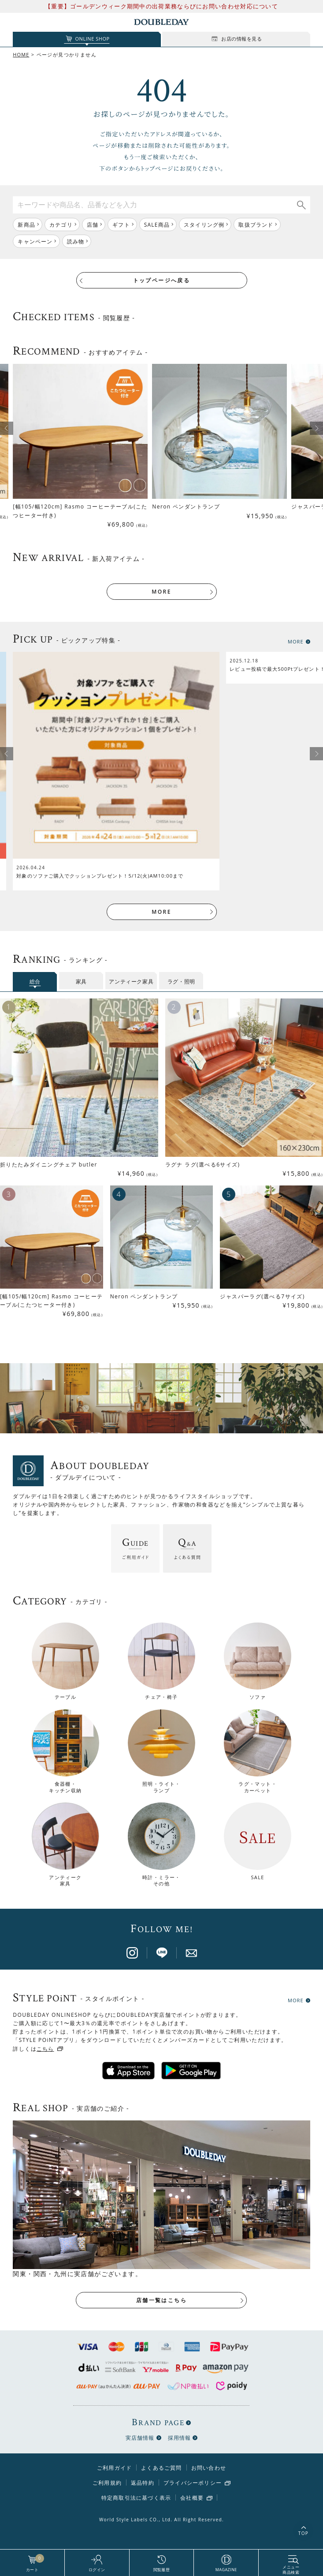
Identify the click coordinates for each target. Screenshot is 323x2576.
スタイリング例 (204, 224)
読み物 (76, 241)
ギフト (121, 224)
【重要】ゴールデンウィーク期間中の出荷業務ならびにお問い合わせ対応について (161, 6)
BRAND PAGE (158, 2422)
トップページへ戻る (161, 280)
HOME (21, 54)
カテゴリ (61, 224)
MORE (161, 591)
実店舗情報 (140, 2437)
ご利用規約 (107, 2482)
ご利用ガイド (114, 2467)
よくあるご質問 (161, 2467)
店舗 (92, 224)
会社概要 (192, 2498)
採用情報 (179, 2437)
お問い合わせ (208, 2467)
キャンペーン (35, 241)
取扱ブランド (255, 224)
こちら (45, 2049)
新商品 (26, 224)
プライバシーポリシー (192, 2483)
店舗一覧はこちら (161, 2300)
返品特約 (142, 2482)
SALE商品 (157, 224)
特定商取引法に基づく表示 (136, 2497)
